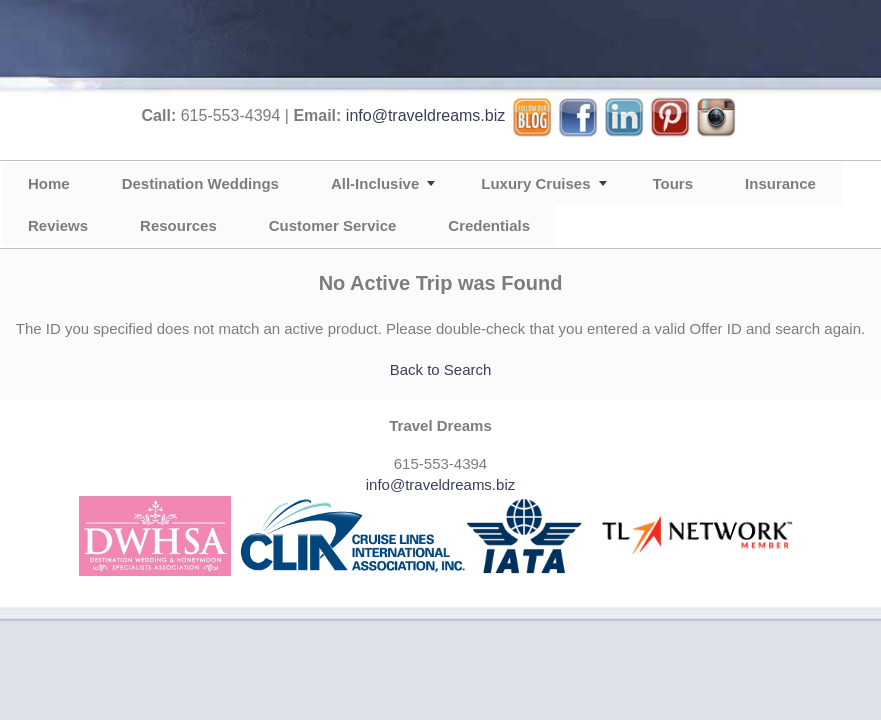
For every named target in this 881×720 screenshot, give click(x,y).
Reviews (58, 225)
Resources (178, 225)
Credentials (489, 225)
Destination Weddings (200, 183)
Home (49, 183)
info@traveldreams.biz (425, 115)
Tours (673, 183)
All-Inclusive (375, 183)
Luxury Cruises (535, 183)
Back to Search (441, 369)
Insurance (780, 183)
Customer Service (333, 225)
